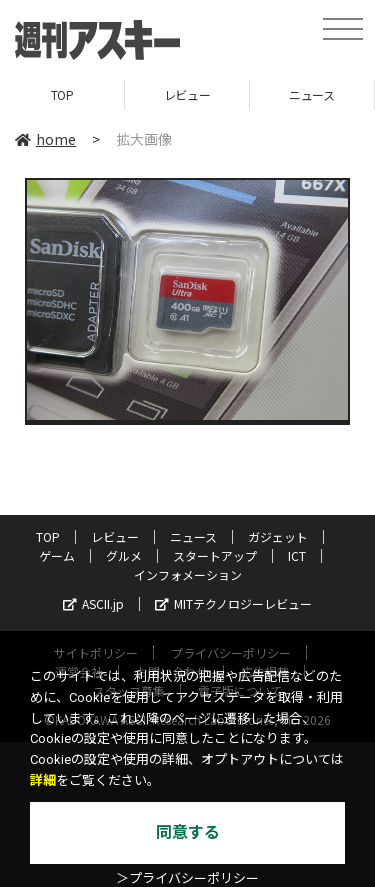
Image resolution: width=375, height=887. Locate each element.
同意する (188, 832)
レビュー (187, 94)
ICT (297, 555)
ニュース (311, 94)
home (45, 139)
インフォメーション (188, 574)
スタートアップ (215, 555)
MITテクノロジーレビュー (233, 603)
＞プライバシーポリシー (187, 878)
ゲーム (57, 555)
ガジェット (278, 536)
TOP (62, 94)
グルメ (124, 555)
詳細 (43, 780)
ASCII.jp (93, 603)
